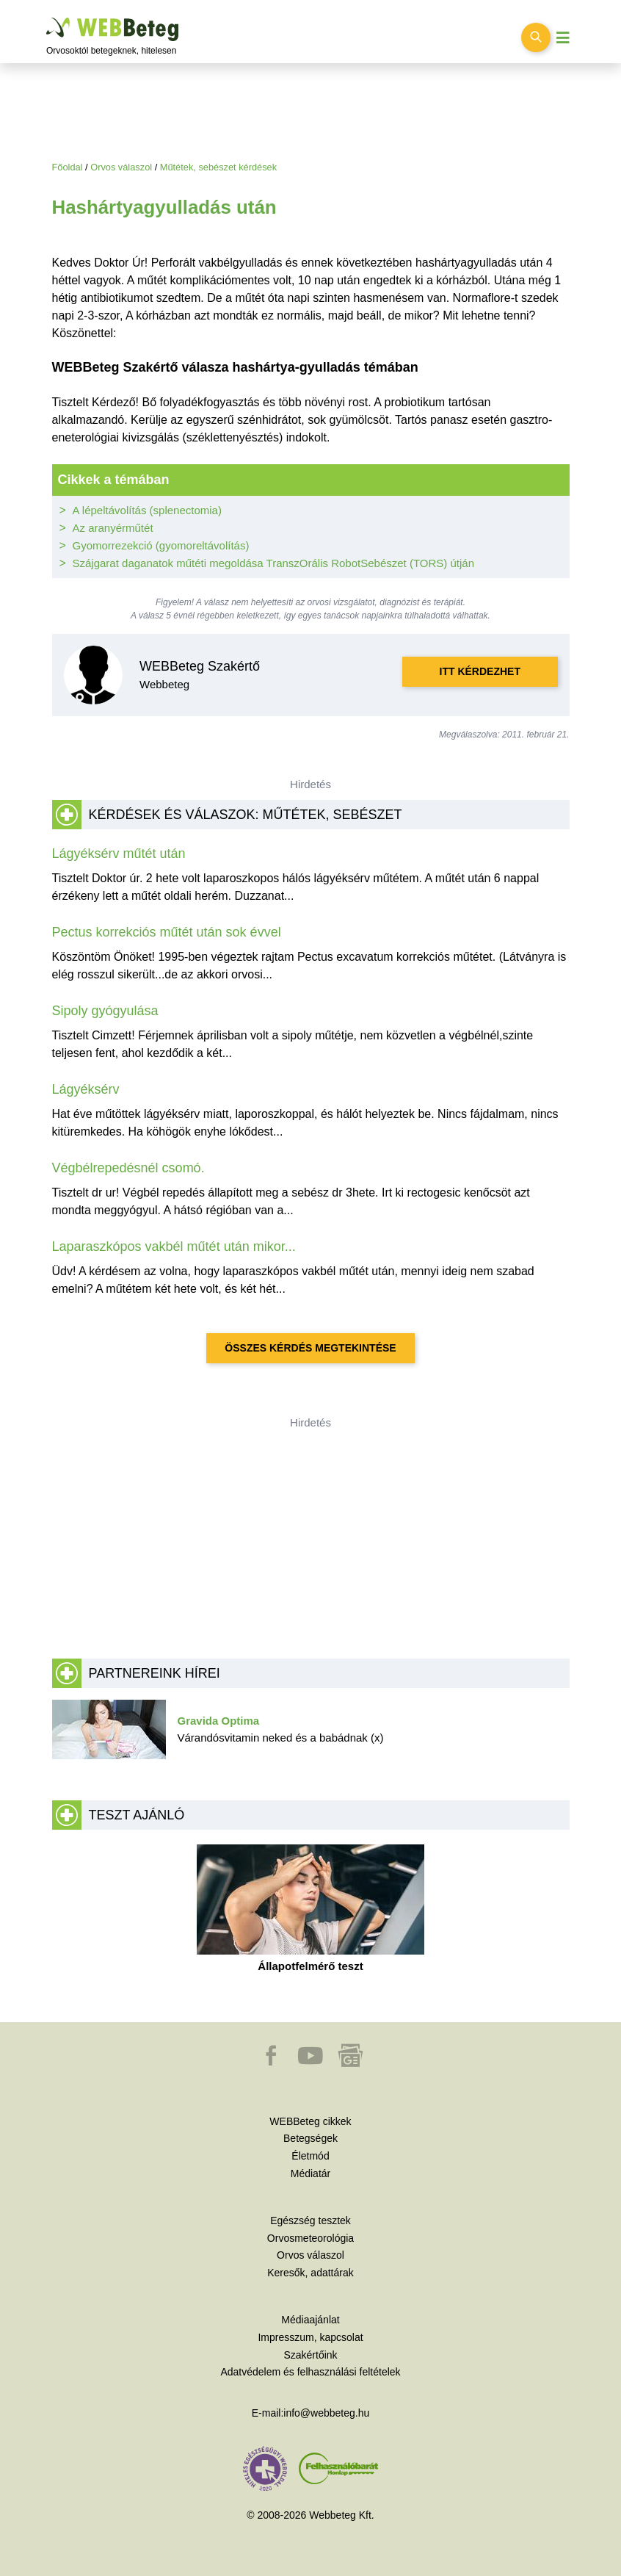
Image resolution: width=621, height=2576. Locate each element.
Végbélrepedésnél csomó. (128, 1168)
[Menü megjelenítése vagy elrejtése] (563, 37)
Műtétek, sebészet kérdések (218, 167)
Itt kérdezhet (480, 671)
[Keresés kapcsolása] (536, 37)
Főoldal (67, 167)
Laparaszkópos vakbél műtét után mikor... (174, 1246)
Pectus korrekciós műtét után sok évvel (166, 932)
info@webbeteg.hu (326, 2413)
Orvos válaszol (121, 167)
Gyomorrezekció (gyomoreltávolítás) (161, 545)
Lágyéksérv (86, 1089)
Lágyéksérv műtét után (119, 853)
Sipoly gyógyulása (105, 1010)
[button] (272, 2062)
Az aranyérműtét (113, 528)
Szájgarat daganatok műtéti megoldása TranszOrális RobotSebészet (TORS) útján (274, 563)
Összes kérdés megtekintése (310, 1348)
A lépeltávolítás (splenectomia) (147, 510)
